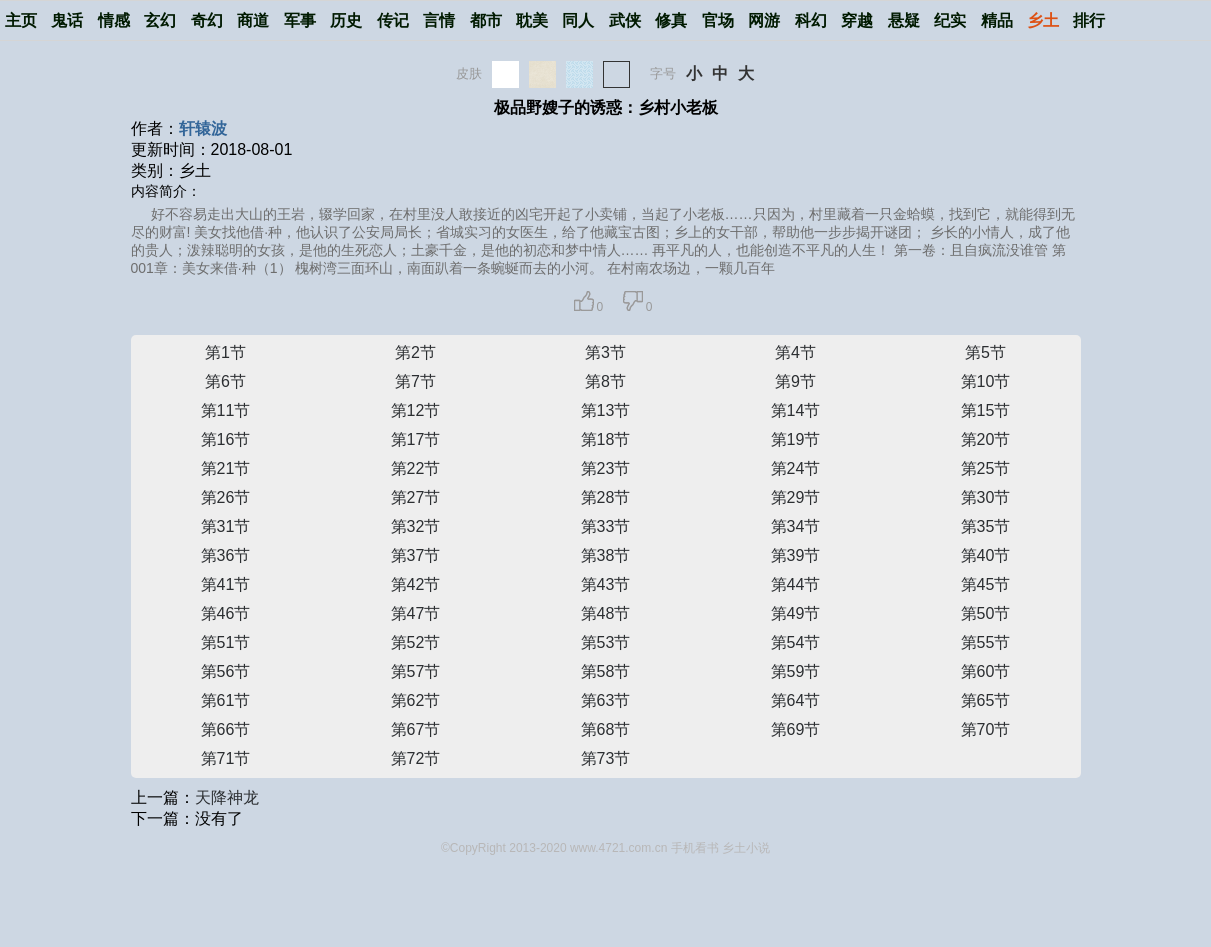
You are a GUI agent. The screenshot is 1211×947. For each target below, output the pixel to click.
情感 (114, 20)
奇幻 (207, 20)
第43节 (606, 584)
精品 (997, 20)
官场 (718, 20)
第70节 (986, 729)
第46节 (226, 613)
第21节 (226, 468)
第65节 (986, 700)
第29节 (796, 497)
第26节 (226, 497)
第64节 (796, 700)
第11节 (226, 410)
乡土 (1043, 20)
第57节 (416, 671)
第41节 (226, 584)
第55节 (986, 642)
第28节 (606, 497)
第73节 (606, 758)
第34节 (796, 526)
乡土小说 (746, 848)
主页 (21, 20)
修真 (671, 20)
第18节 (606, 439)
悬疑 (904, 20)
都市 (486, 20)
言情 (439, 20)
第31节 (226, 526)
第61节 (226, 700)
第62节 (416, 700)
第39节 (796, 555)
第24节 (796, 468)
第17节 (416, 439)
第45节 (986, 584)
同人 (578, 20)
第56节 (226, 671)
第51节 (226, 642)
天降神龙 (227, 797)
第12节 (416, 410)
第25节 (986, 468)
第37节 (416, 555)
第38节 (606, 555)
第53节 (606, 642)
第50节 (986, 613)
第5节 (985, 352)
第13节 (606, 410)
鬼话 (67, 20)
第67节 (416, 729)
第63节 (606, 700)
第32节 (416, 526)
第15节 (986, 410)
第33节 (606, 526)
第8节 (605, 381)
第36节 (226, 555)
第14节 (796, 410)
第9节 (795, 381)
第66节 (226, 729)
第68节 (606, 729)
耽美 (532, 20)
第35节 (986, 526)
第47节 (416, 613)
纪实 (950, 20)
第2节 (415, 352)
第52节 (416, 642)
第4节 (795, 352)
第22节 (416, 468)
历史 (346, 20)
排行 (1089, 20)
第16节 (226, 439)
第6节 (225, 381)
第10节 (986, 381)
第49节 (796, 613)
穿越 (857, 20)
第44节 (796, 584)
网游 (764, 20)
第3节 (605, 352)
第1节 (225, 352)
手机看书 (695, 848)
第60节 (986, 671)
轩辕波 (203, 128)
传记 (393, 20)
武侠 (625, 20)
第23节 (606, 468)
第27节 (416, 497)
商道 (253, 20)
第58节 (606, 671)
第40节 (986, 555)
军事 (300, 20)
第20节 (986, 439)
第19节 (796, 439)
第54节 (796, 642)
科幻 (811, 20)
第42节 (416, 584)
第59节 (796, 671)
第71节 (226, 758)
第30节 (986, 497)
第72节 (416, 758)
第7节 (415, 381)
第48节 (606, 613)
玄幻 (160, 20)
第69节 (796, 729)
